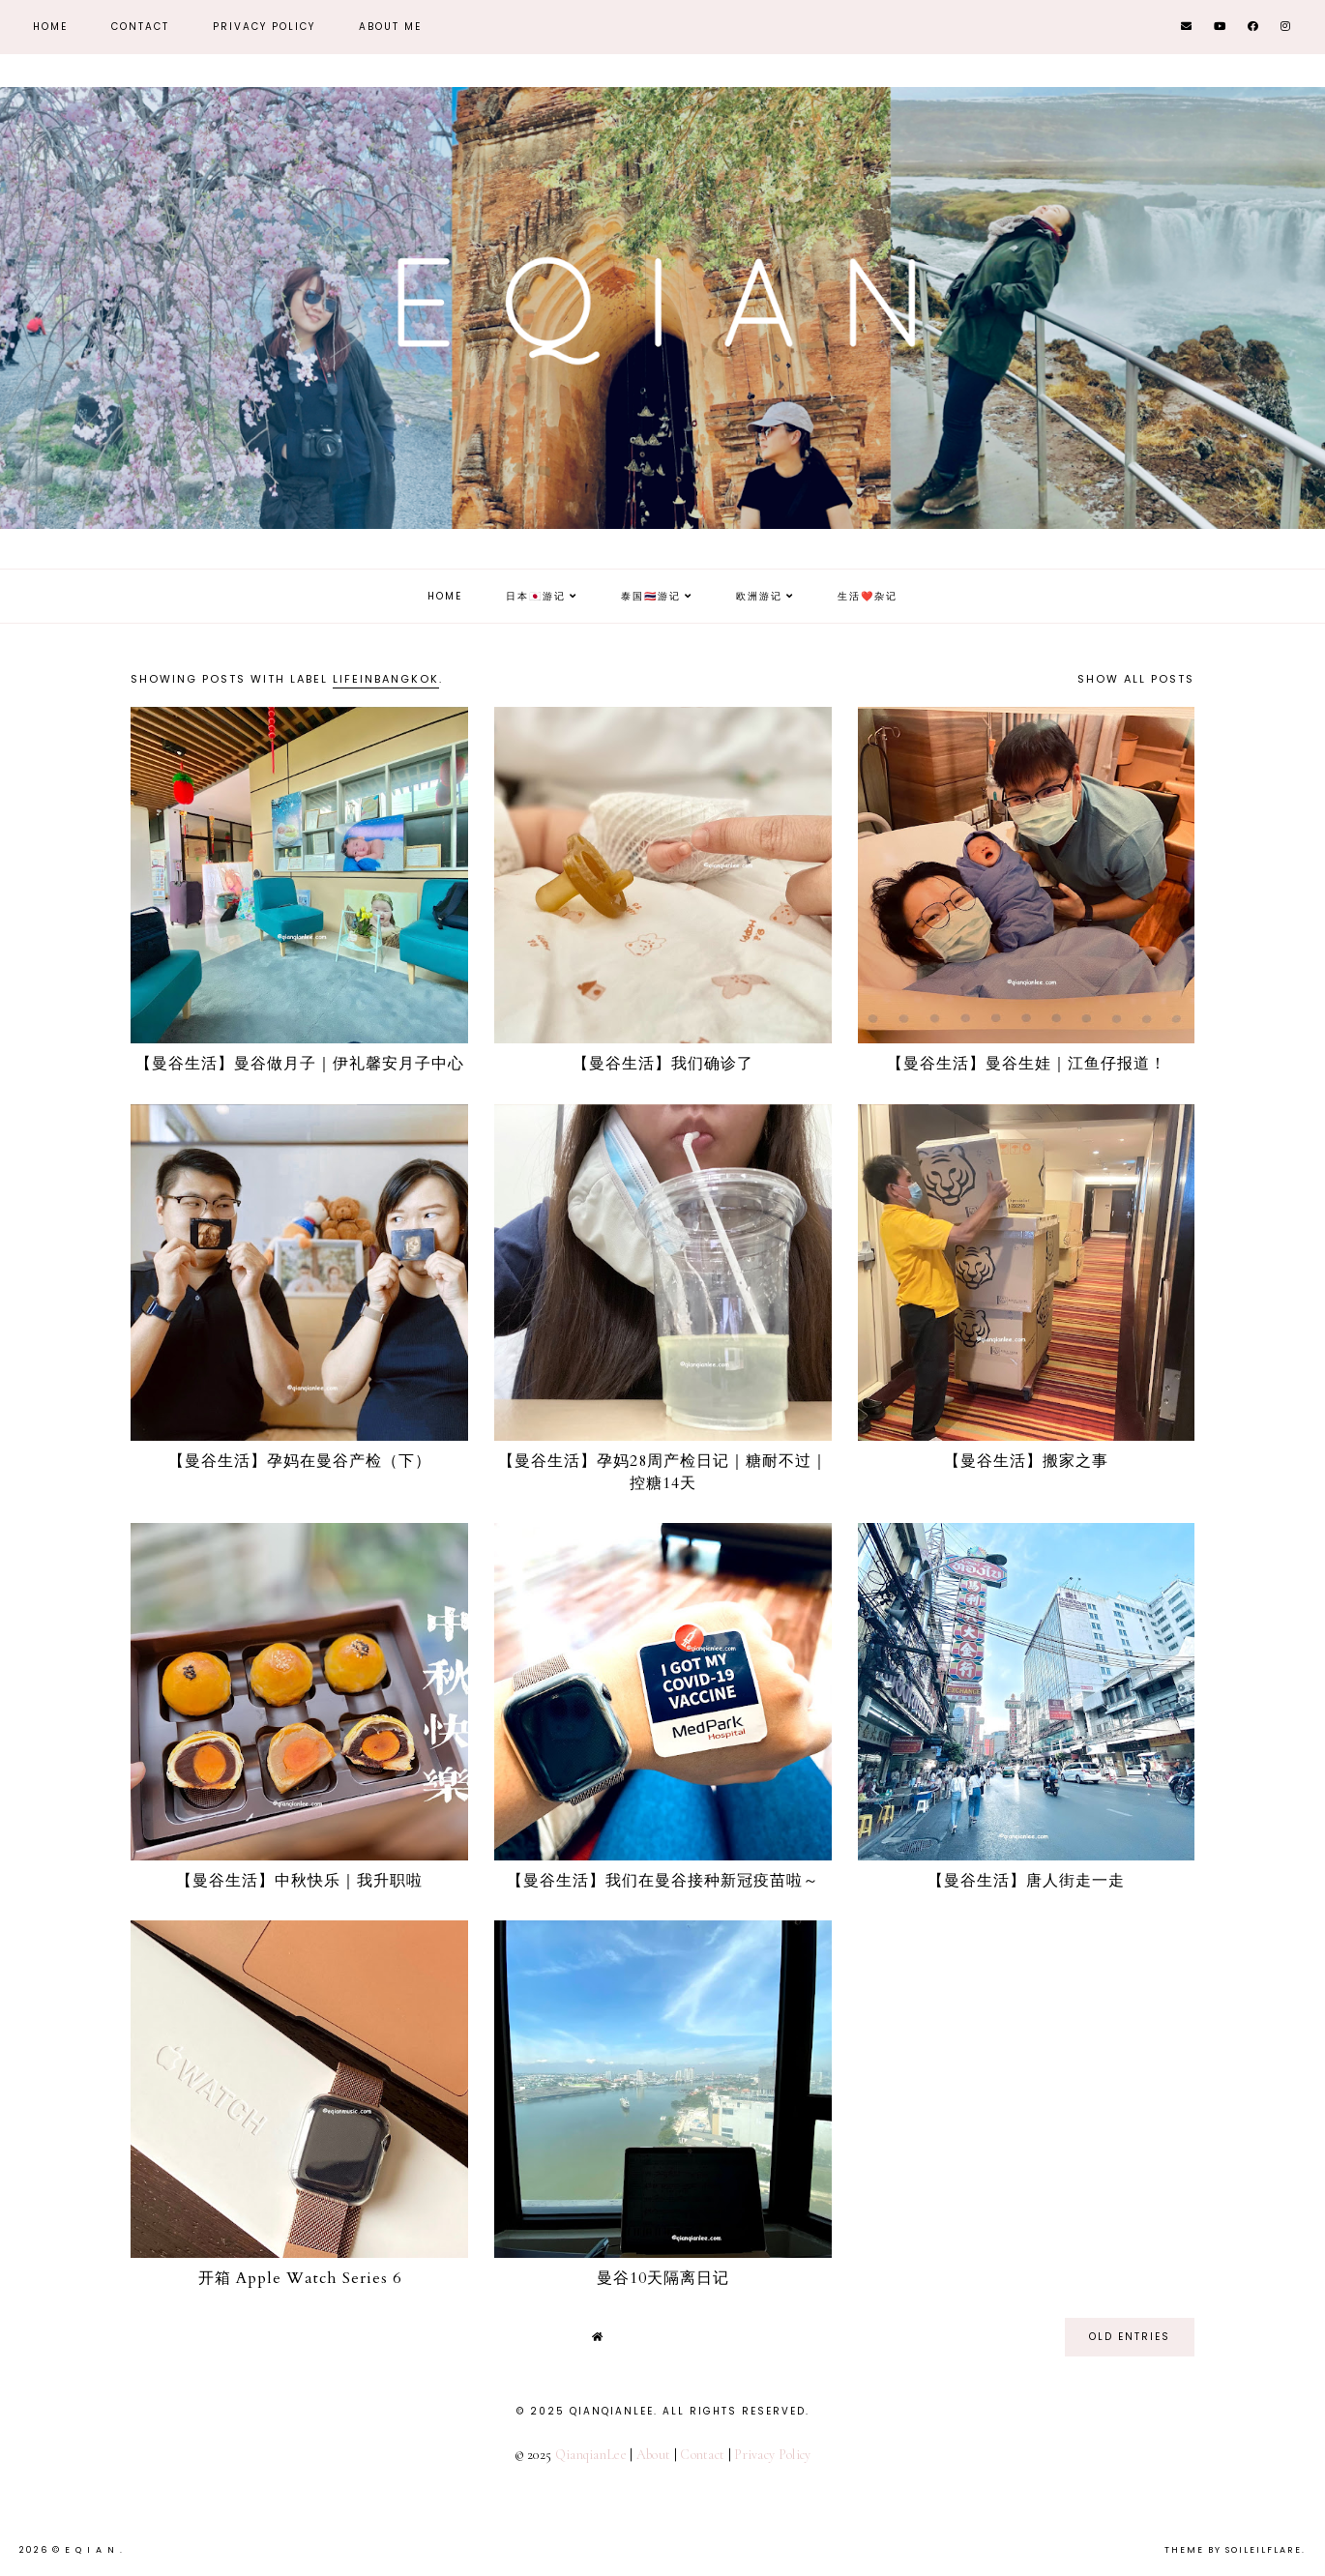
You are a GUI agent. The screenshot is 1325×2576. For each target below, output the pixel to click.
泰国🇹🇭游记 (651, 596)
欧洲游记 (759, 596)
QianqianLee (591, 2454)
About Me (390, 26)
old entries (1129, 2336)
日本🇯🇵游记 (536, 596)
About (653, 2454)
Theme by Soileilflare (1233, 2550)
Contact (140, 26)
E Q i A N (92, 2550)
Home (50, 26)
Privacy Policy (264, 26)
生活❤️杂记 (868, 596)
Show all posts (1135, 679)
